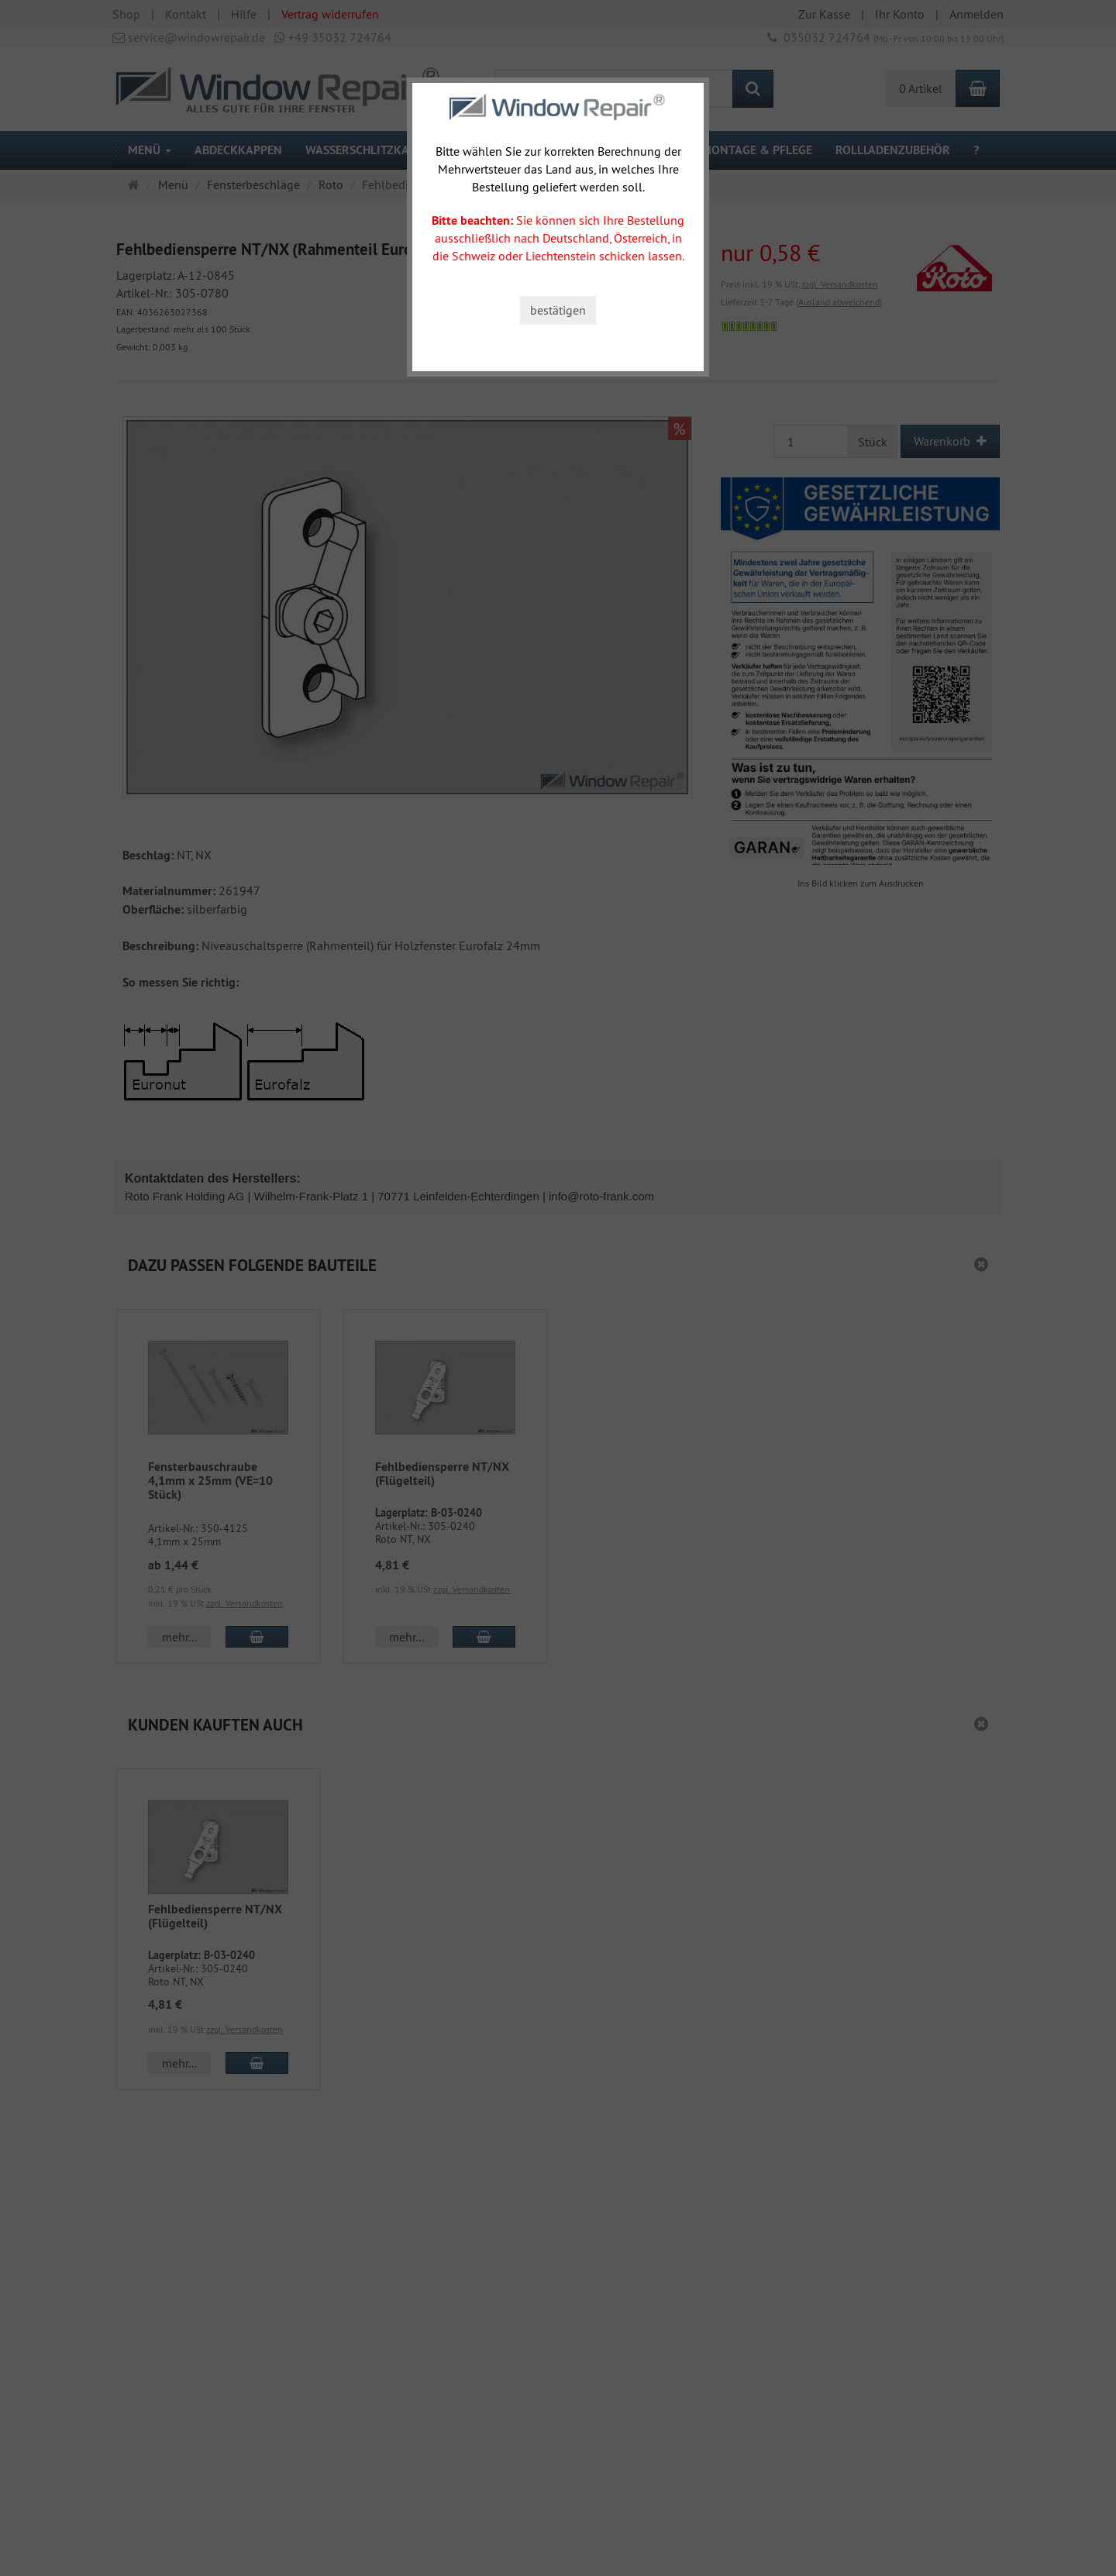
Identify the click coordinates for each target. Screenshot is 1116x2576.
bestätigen (558, 310)
